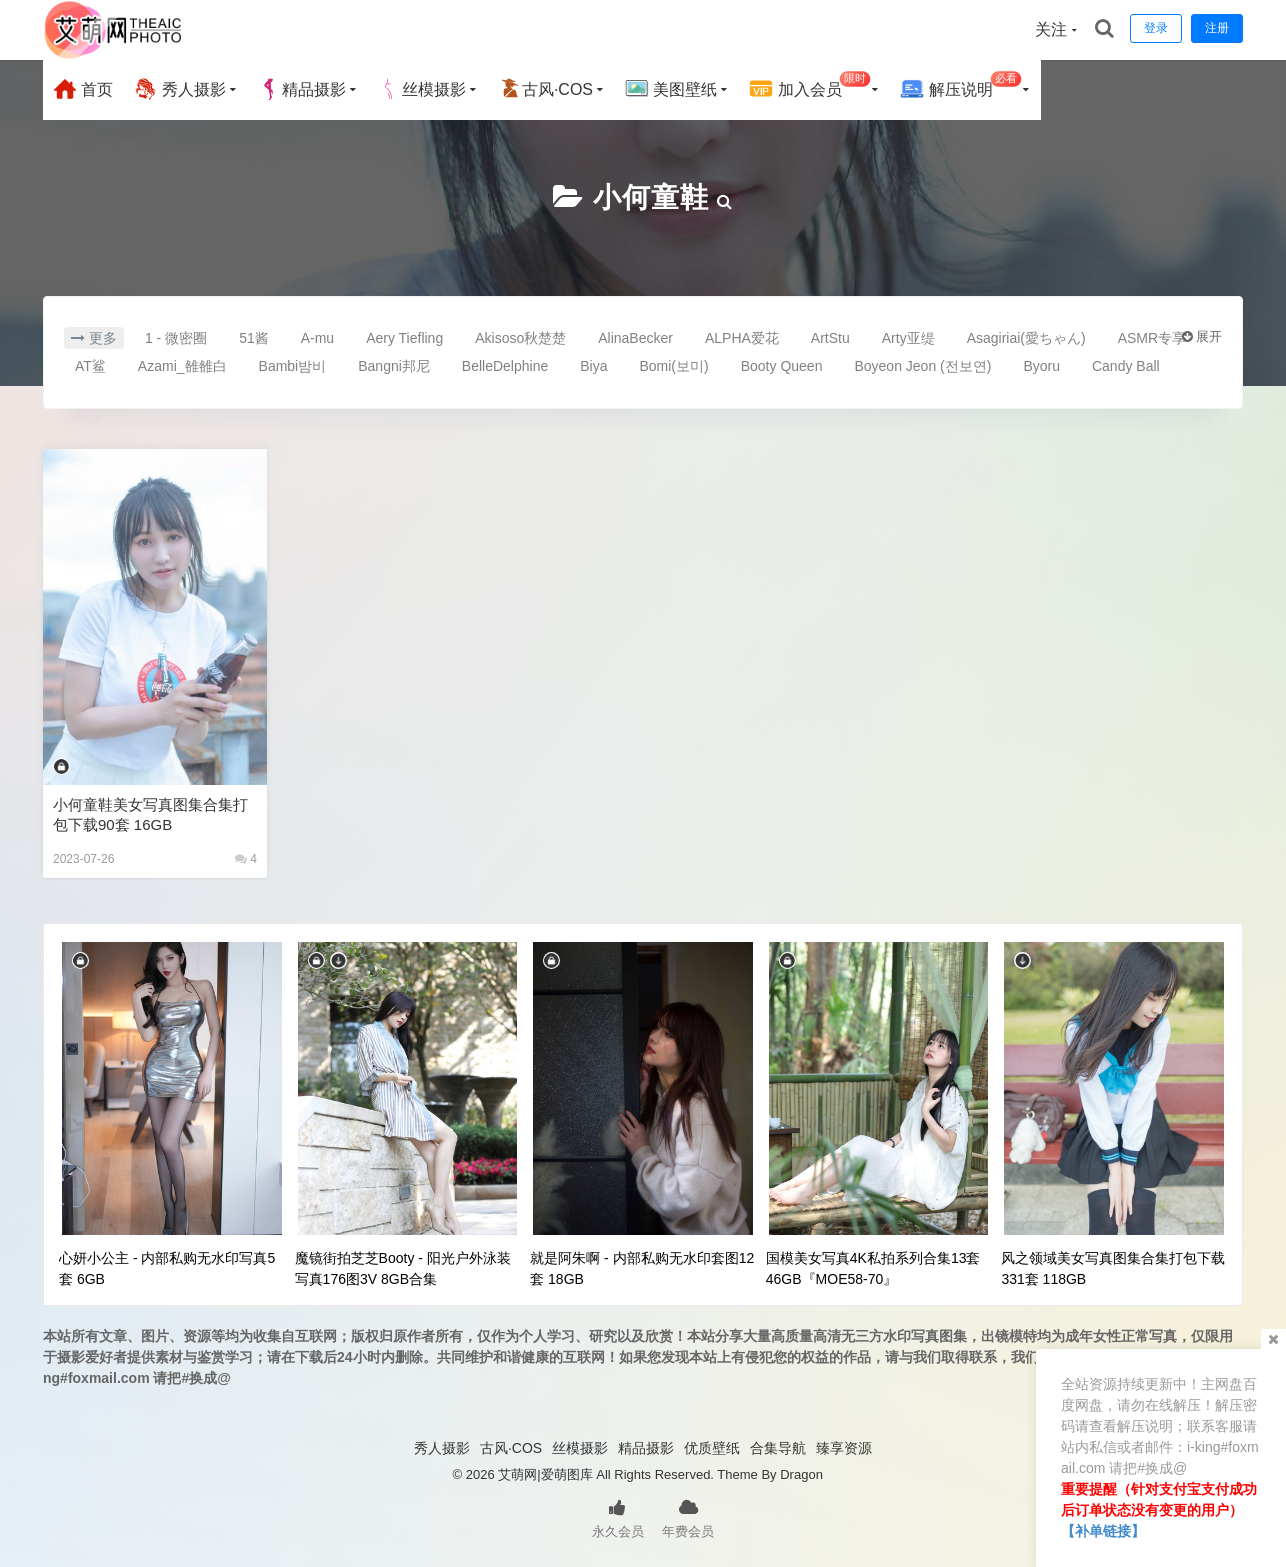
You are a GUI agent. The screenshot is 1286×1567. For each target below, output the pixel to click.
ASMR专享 (1152, 338)
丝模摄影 (422, 89)
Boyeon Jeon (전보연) (922, 366)
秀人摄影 (179, 89)
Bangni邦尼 (394, 366)
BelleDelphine (505, 366)
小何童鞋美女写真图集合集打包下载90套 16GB (150, 814)
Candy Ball (1126, 366)
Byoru (1041, 366)
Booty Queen (782, 366)
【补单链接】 (1103, 1531)
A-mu (317, 338)
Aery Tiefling (404, 338)
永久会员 (618, 1517)
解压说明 (960, 86)
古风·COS (545, 89)
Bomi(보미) (673, 366)
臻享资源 (844, 1448)
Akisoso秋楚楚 (520, 338)
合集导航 (778, 1448)
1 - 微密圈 (176, 338)
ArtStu (830, 338)
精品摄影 (302, 89)
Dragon (801, 1474)
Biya (593, 366)
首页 (83, 89)
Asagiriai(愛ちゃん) (1026, 338)
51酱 (254, 338)
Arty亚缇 (908, 338)
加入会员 (809, 86)
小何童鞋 (651, 197)
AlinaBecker (635, 338)
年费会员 (688, 1517)
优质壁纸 (712, 1448)
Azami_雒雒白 (182, 366)
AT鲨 (90, 366)
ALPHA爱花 (742, 338)
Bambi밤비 (293, 366)
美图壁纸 (671, 89)
